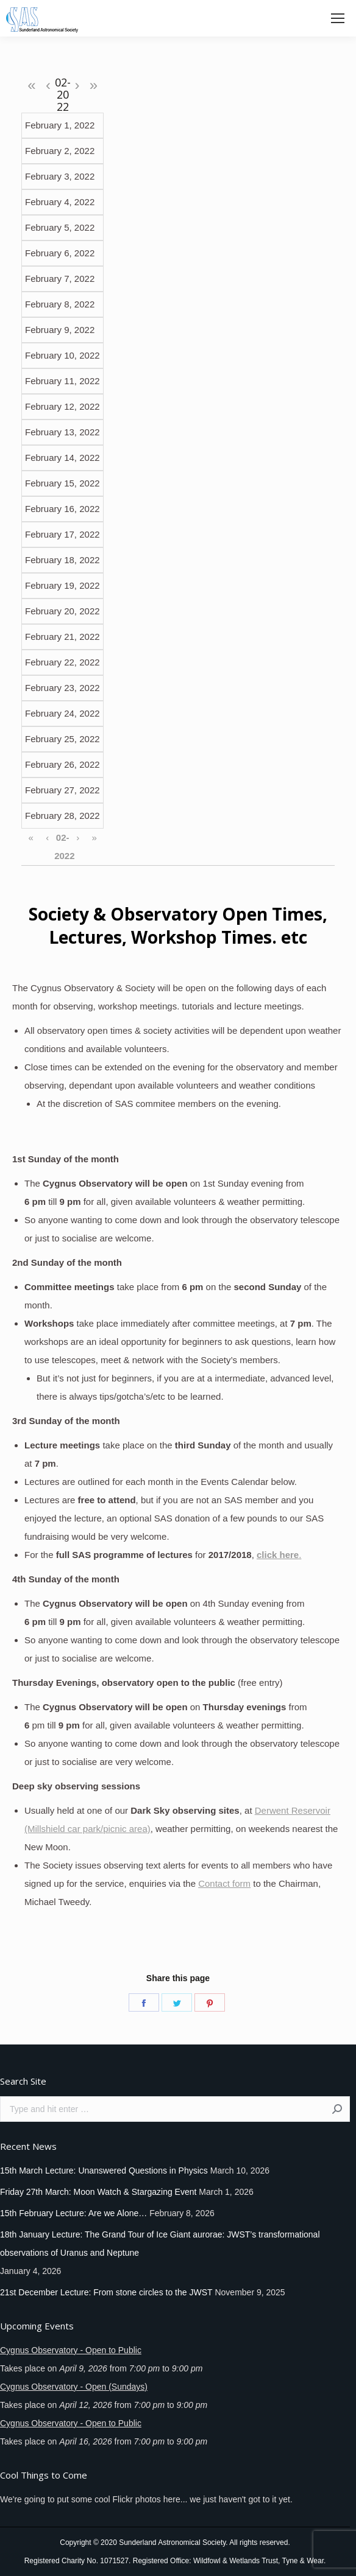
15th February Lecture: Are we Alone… (73, 2213)
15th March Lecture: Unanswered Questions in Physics (104, 2170)
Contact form (224, 1883)
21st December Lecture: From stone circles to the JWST (106, 2292)
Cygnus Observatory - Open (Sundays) (74, 2387)
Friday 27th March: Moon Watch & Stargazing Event (98, 2192)
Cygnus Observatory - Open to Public (70, 2350)
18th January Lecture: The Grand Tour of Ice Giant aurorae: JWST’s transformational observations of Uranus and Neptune (160, 2244)
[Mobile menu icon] (338, 18)
